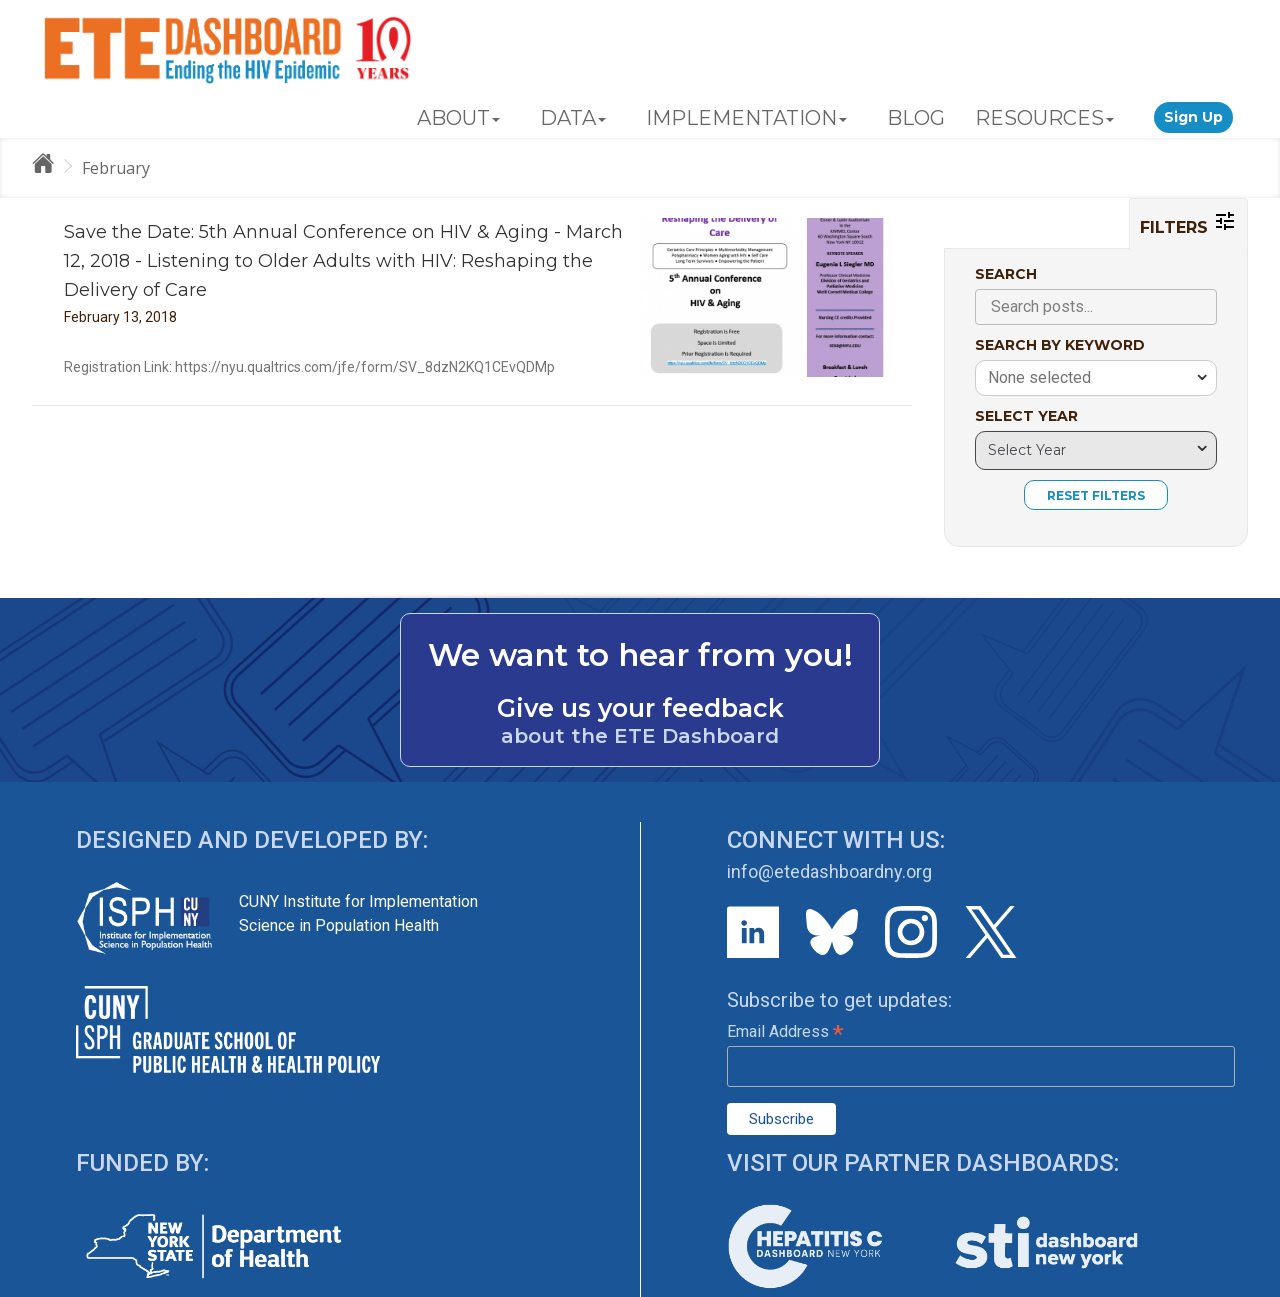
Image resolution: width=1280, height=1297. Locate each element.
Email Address (785, 1031)
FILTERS (1188, 223)
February (116, 168)
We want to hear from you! (640, 655)
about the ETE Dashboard (640, 736)
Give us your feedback (640, 708)
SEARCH (1006, 274)
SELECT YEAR (1026, 416)
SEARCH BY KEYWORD (1060, 345)
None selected (1039, 377)
